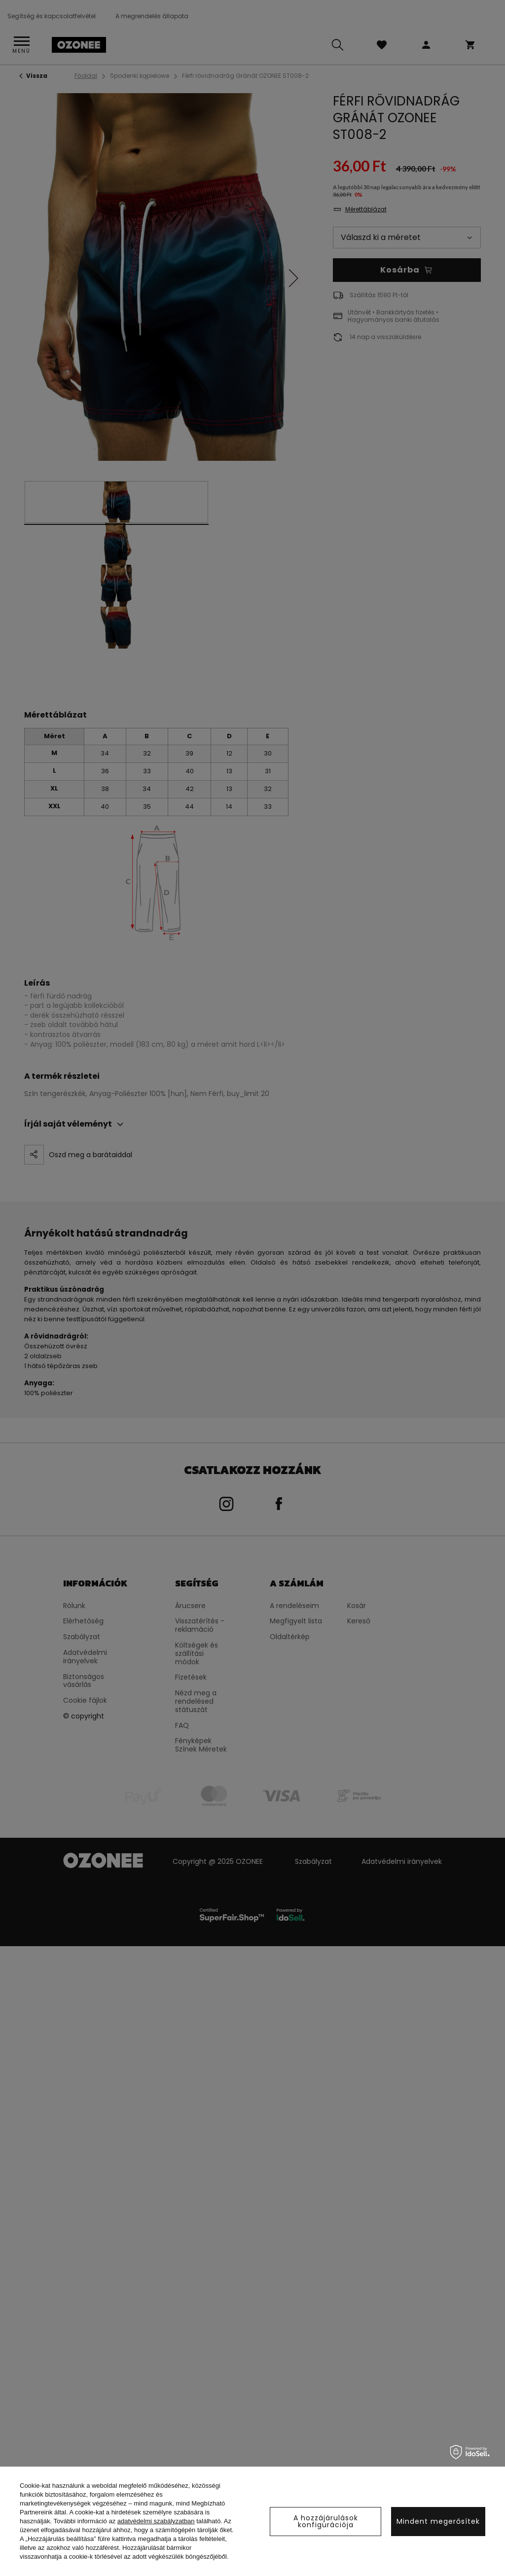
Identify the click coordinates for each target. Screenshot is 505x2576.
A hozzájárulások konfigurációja (325, 2521)
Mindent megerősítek (438, 2521)
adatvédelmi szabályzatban (156, 2521)
